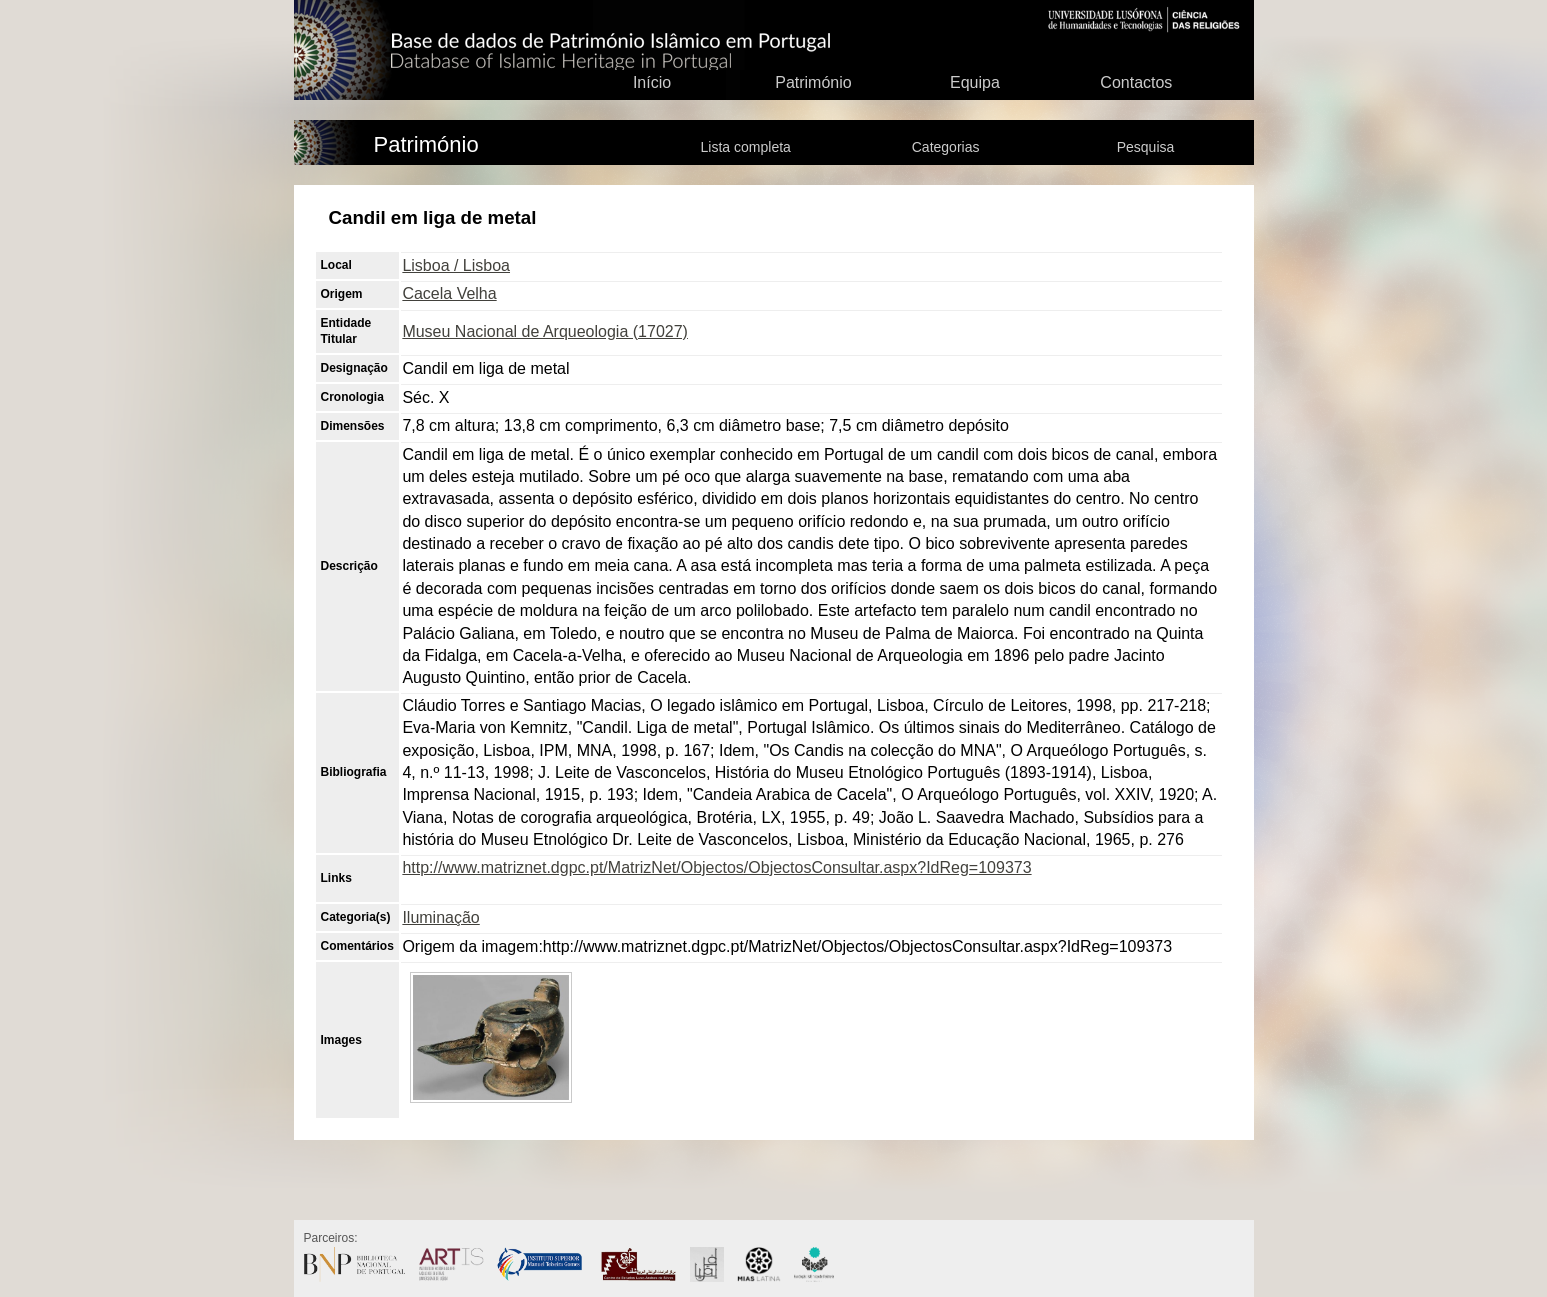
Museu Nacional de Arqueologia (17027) (545, 331)
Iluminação (440, 917)
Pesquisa (1146, 147)
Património (813, 82)
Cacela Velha (449, 293)
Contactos (1136, 82)
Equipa (975, 82)
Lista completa (746, 147)
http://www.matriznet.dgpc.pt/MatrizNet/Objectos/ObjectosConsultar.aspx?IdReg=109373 (716, 867)
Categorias (946, 147)
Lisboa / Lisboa (456, 265)
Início (652, 82)
